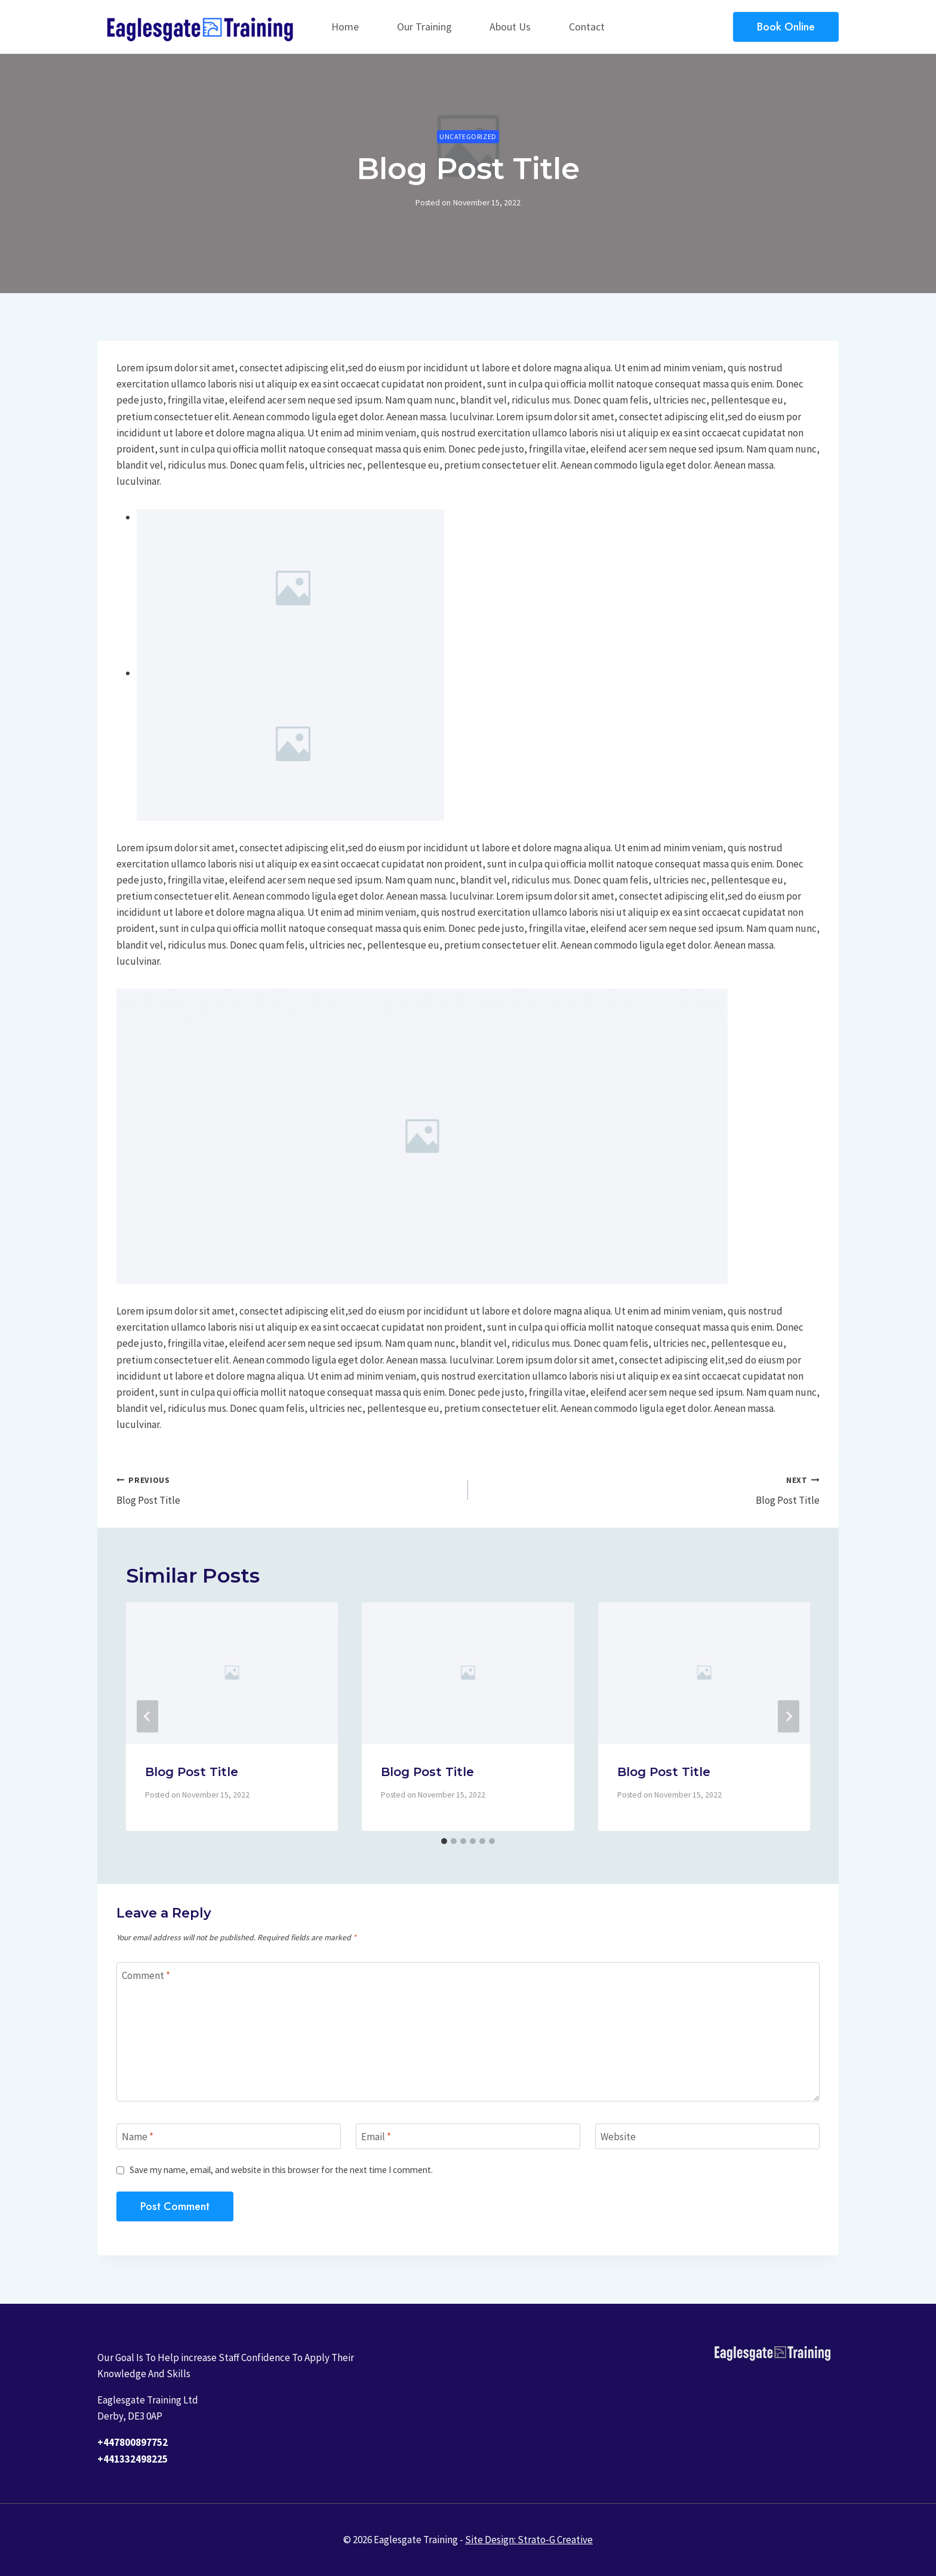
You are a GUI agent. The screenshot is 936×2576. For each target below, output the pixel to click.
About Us (510, 26)
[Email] (468, 2136)
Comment (146, 1975)
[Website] (707, 2136)
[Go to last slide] (147, 1716)
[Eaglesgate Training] (201, 27)
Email (376, 2136)
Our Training (424, 26)
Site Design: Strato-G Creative (529, 2539)
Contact (587, 26)
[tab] (444, 1841)
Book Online (786, 27)
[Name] (228, 2136)
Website (618, 2136)
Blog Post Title (287, 1489)
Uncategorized (468, 136)
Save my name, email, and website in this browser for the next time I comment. (281, 2169)
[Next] (788, 1716)
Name (137, 2136)
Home (345, 26)
